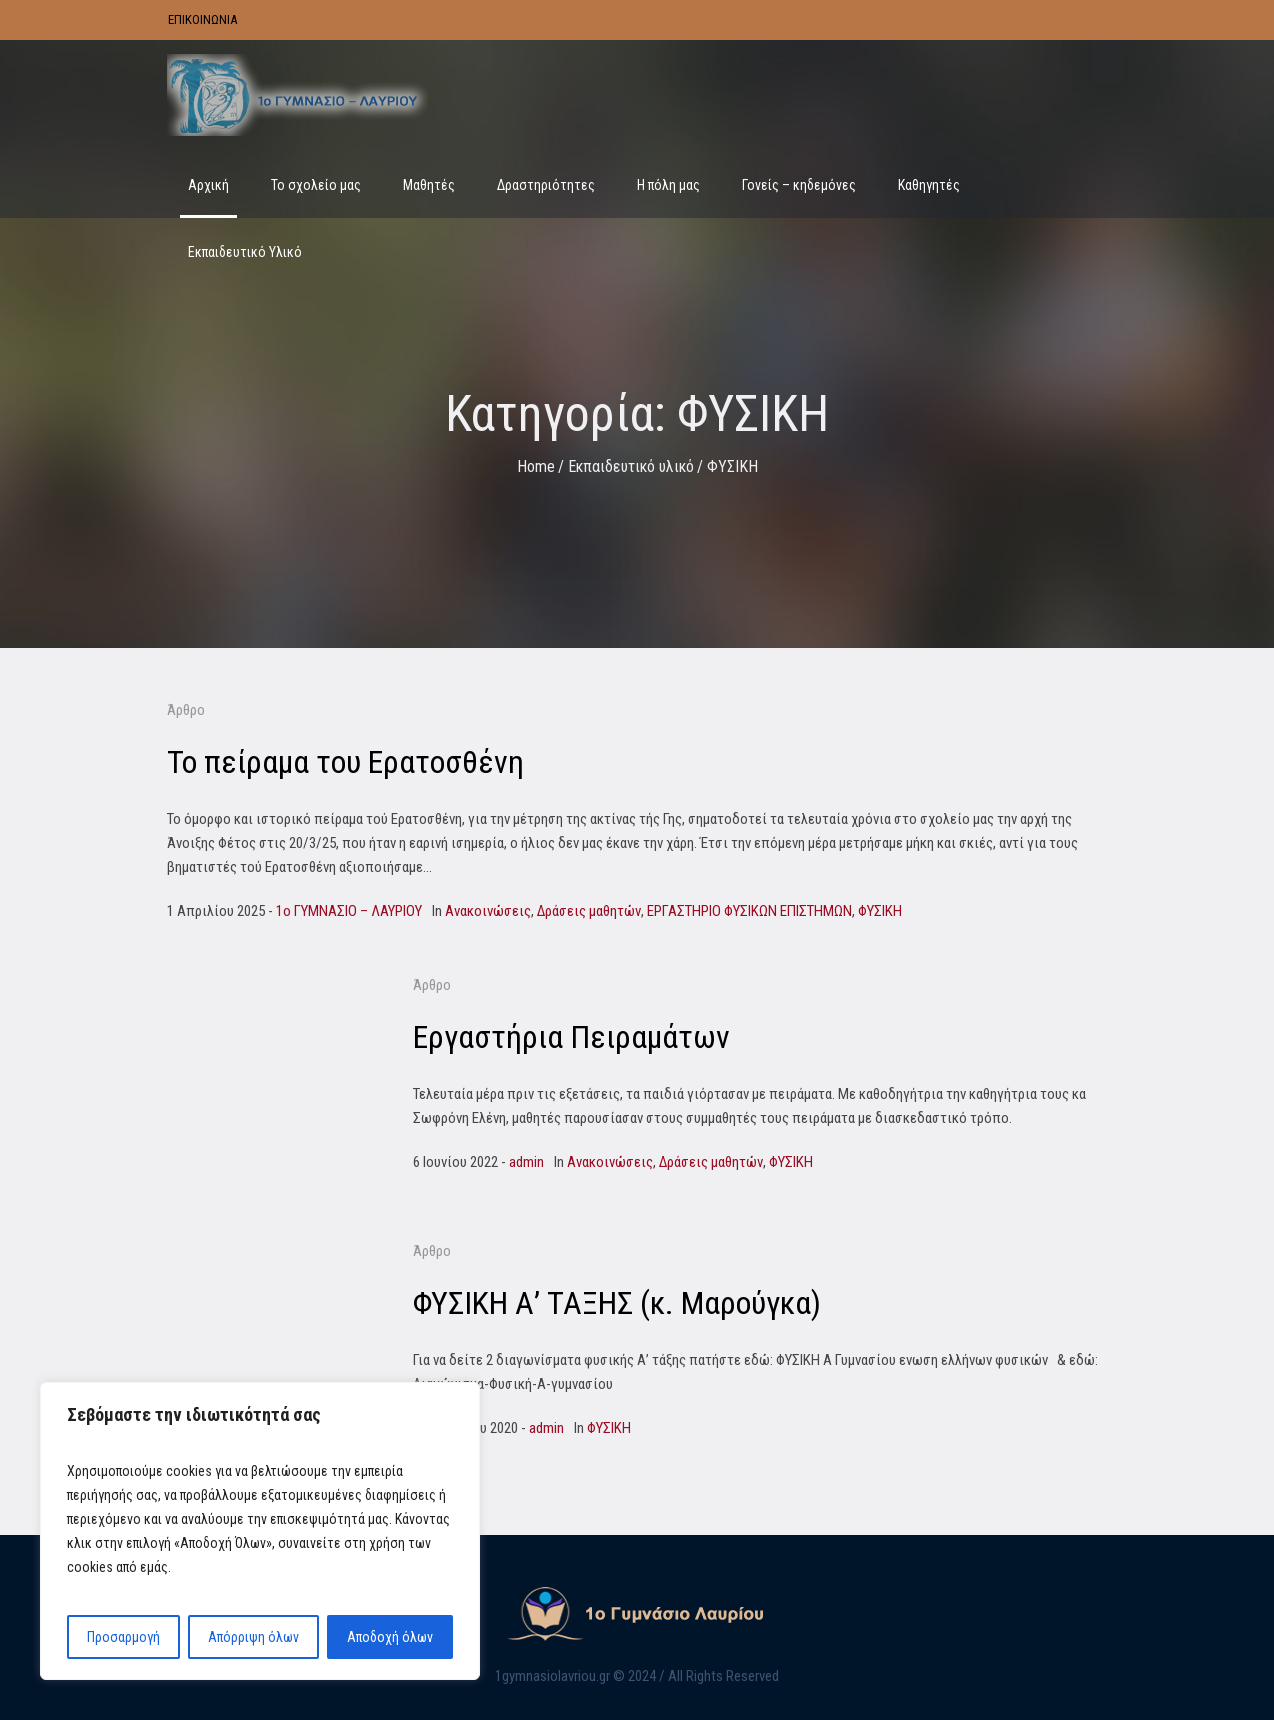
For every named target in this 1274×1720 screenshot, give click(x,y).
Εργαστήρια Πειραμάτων (571, 1037)
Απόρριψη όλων (253, 1637)
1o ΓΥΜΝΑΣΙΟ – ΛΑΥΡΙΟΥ (349, 911)
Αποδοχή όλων (390, 1637)
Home (536, 466)
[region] (260, 1531)
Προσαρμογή (123, 1637)
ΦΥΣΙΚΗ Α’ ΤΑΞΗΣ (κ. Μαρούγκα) (617, 1303)
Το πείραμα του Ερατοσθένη (345, 762)
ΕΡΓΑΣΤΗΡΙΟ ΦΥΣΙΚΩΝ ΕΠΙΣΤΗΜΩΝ (749, 911)
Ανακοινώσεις (488, 911)
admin (526, 1162)
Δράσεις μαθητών (589, 911)
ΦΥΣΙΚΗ (880, 911)
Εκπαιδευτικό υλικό (631, 466)
